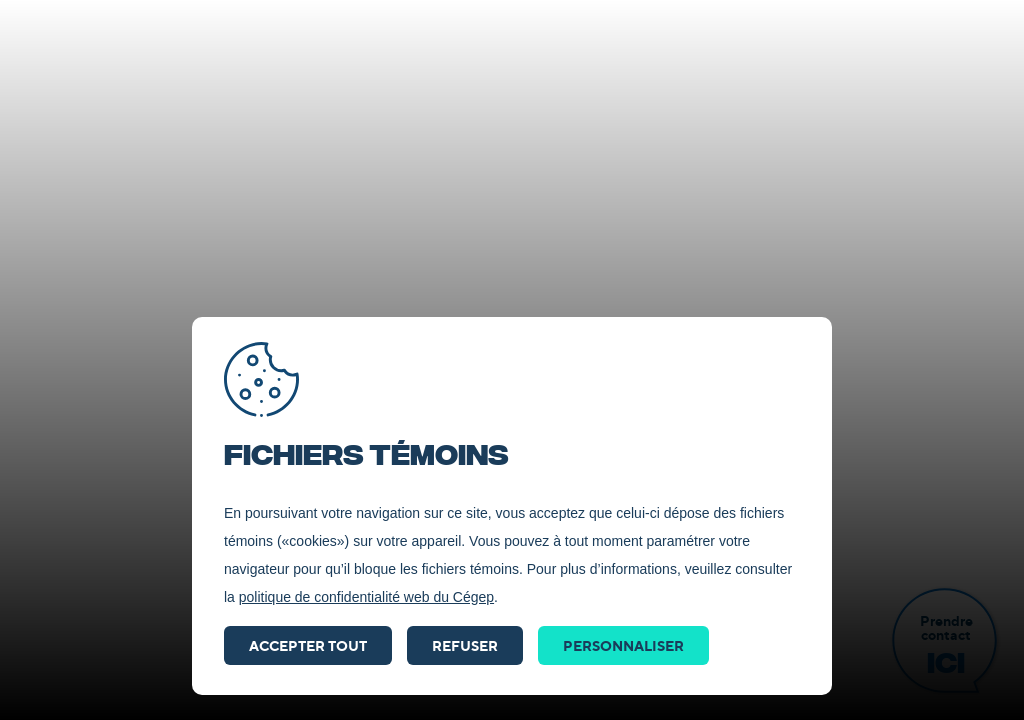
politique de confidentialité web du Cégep (366, 597)
